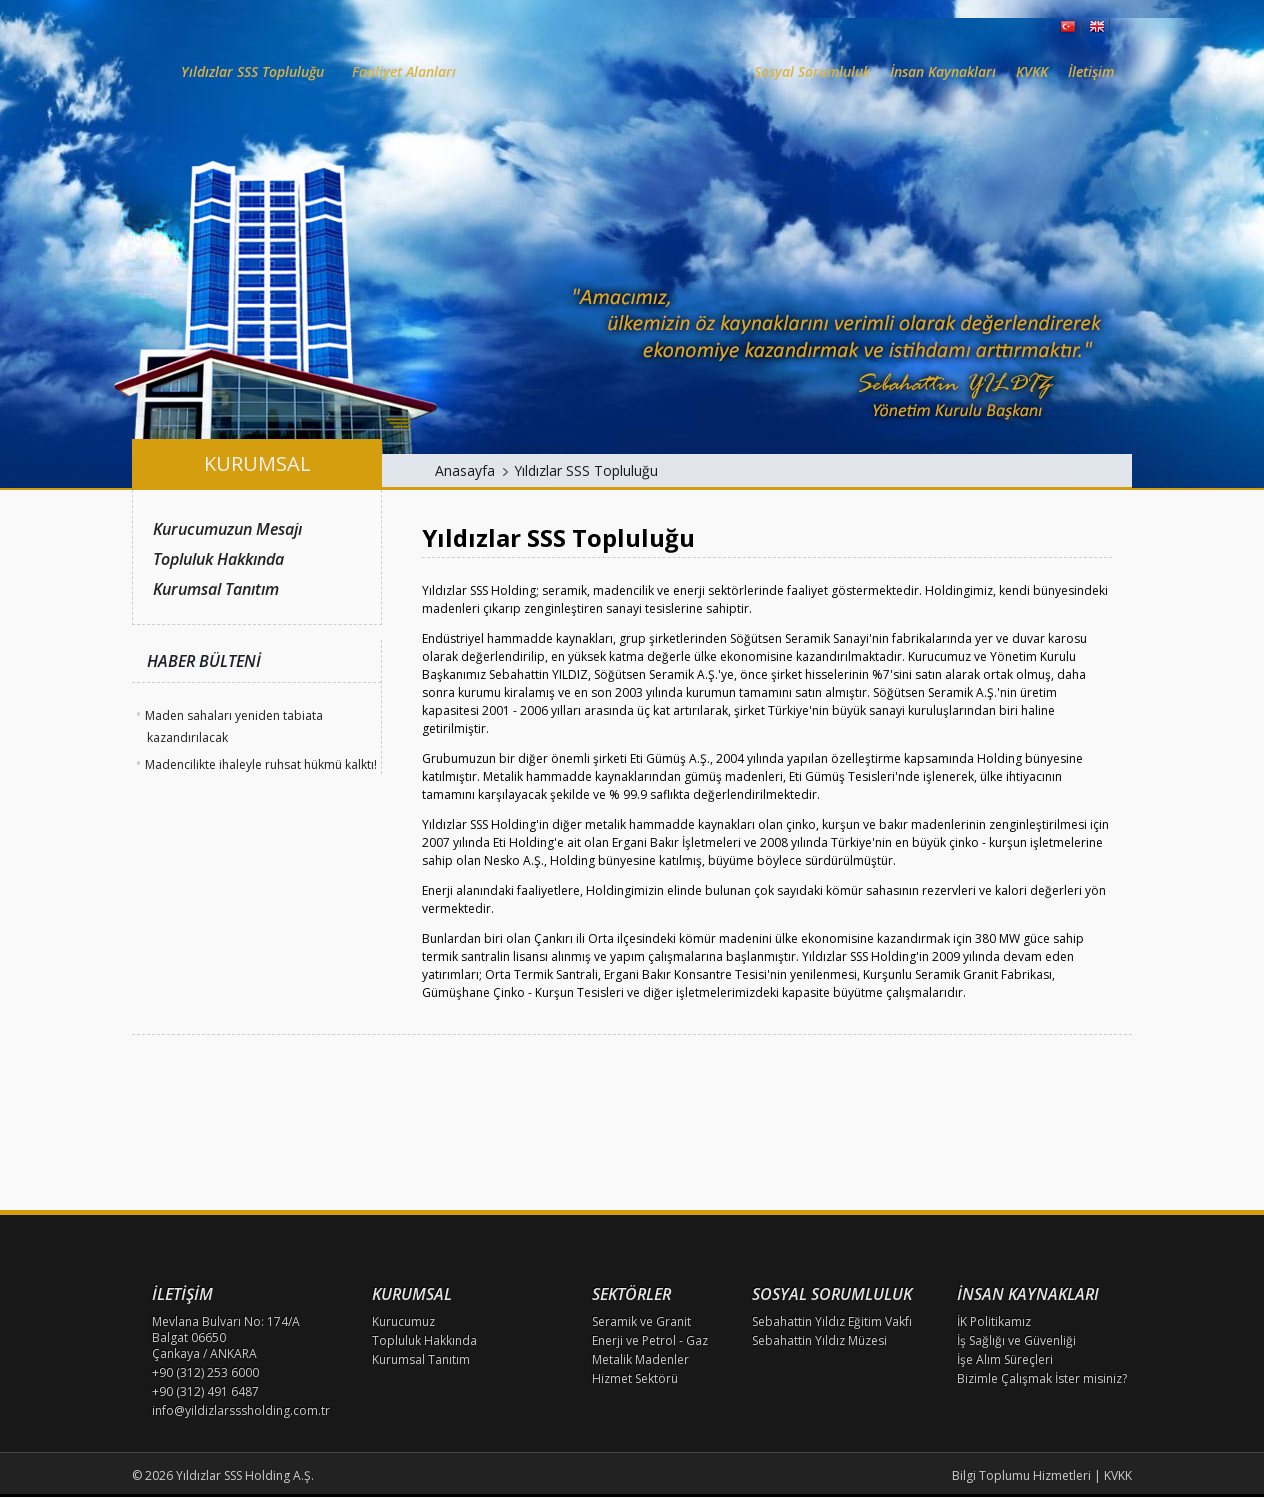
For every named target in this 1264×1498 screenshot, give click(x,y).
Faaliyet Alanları (404, 71)
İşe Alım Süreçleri (1005, 1359)
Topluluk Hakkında (218, 559)
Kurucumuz (403, 1321)
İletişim (1091, 71)
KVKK (1032, 71)
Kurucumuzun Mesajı (227, 529)
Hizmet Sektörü (635, 1378)
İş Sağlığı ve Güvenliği (1016, 1340)
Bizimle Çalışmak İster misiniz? (1042, 1378)
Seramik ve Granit (641, 1321)
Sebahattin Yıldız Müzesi (819, 1340)
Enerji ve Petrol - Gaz (650, 1340)
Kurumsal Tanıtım (216, 589)
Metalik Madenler (640, 1359)
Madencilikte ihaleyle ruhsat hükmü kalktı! (261, 764)
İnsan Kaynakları (943, 71)
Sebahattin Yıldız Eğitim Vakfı (832, 1321)
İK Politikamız (994, 1321)
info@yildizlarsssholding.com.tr (241, 1410)
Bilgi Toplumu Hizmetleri (1021, 1475)
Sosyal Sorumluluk (812, 71)
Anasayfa (465, 470)
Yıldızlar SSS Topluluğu (586, 470)
